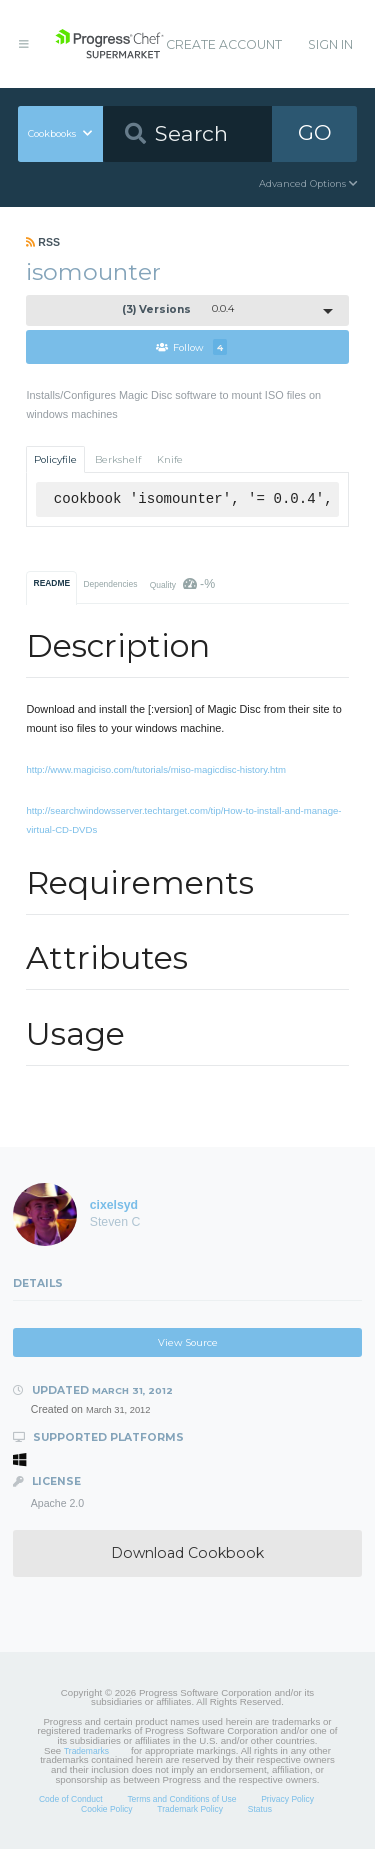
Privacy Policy (287, 1799)
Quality (182, 584)
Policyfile (55, 459)
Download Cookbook (187, 1553)
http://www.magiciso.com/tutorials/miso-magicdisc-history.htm (156, 769)
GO (315, 132)
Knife (170, 459)
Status (260, 1809)
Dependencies (110, 584)
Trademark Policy (190, 1809)
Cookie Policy (107, 1809)
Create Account (224, 44)
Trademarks (86, 1751)
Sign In (330, 44)
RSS (43, 242)
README (52, 583)
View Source (188, 1342)
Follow (191, 347)
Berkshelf (118, 459)
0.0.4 (178, 309)
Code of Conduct (71, 1799)
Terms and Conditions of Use (181, 1799)
